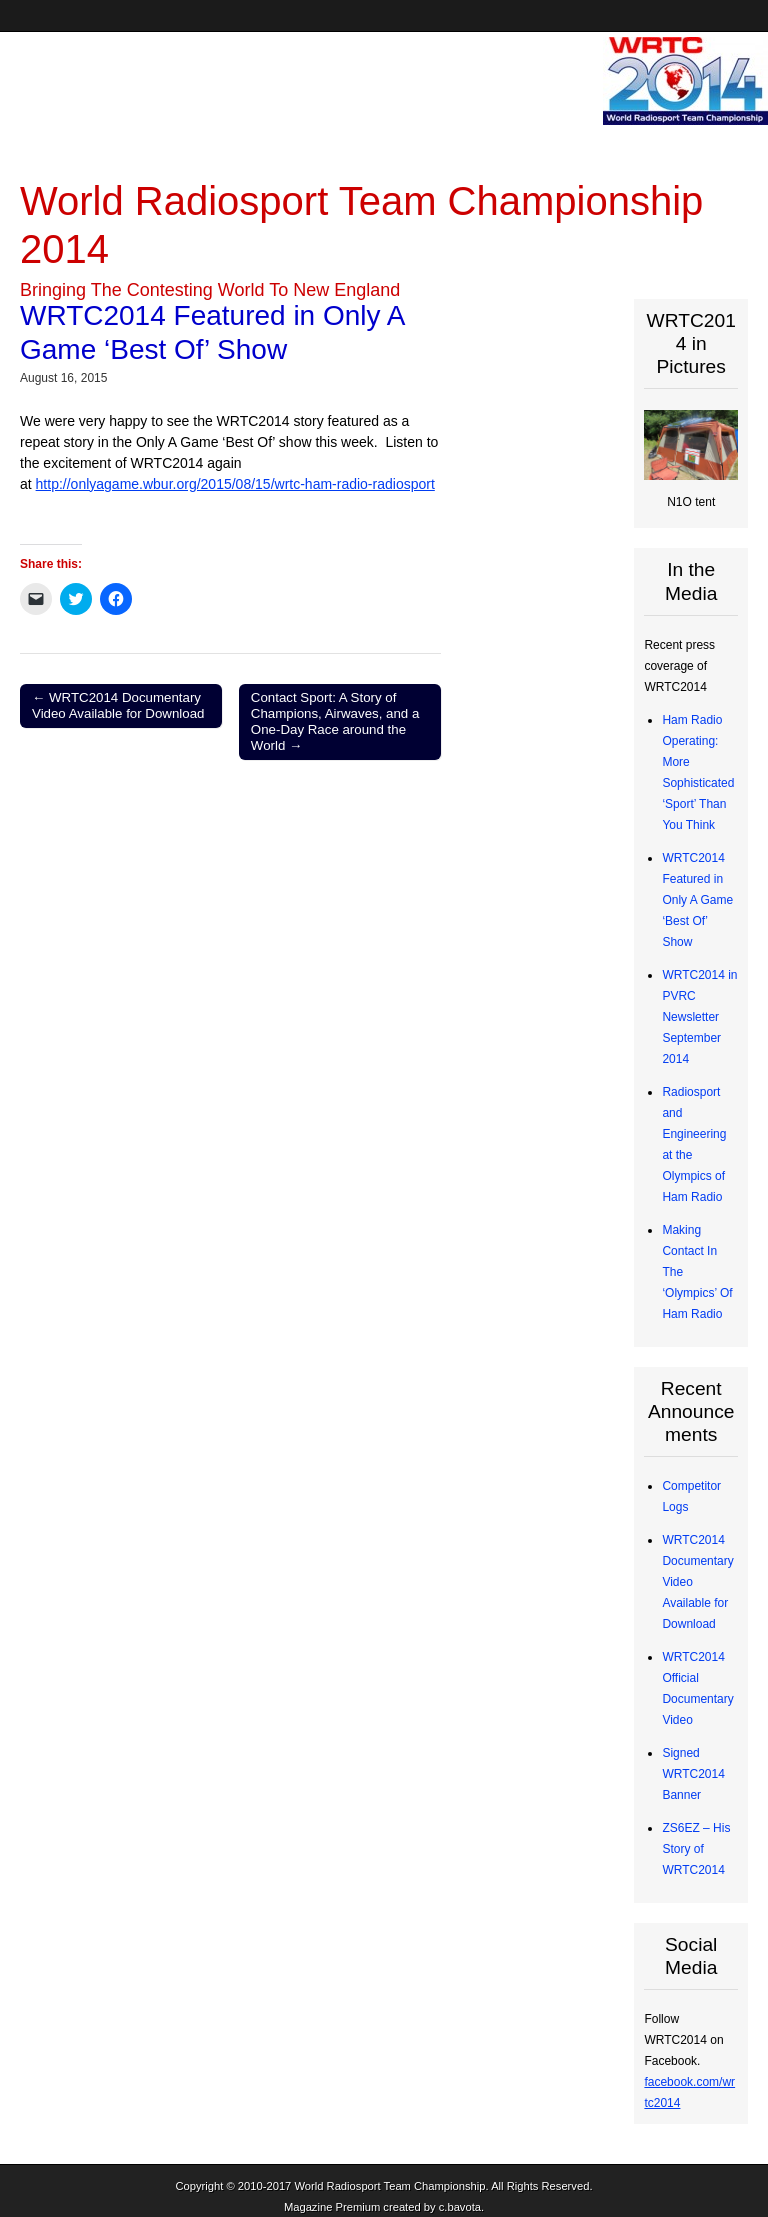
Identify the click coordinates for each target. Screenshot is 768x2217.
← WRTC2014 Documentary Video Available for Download (118, 705)
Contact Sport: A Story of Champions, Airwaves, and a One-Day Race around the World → (335, 721)
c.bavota (460, 2207)
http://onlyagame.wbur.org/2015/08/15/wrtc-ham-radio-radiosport (235, 484)
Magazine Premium (332, 2207)
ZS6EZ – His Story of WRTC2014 (696, 1849)
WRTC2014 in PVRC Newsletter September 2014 (699, 1017)
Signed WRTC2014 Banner (693, 1774)
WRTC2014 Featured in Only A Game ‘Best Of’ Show (697, 900)
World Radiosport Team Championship (389, 2186)
